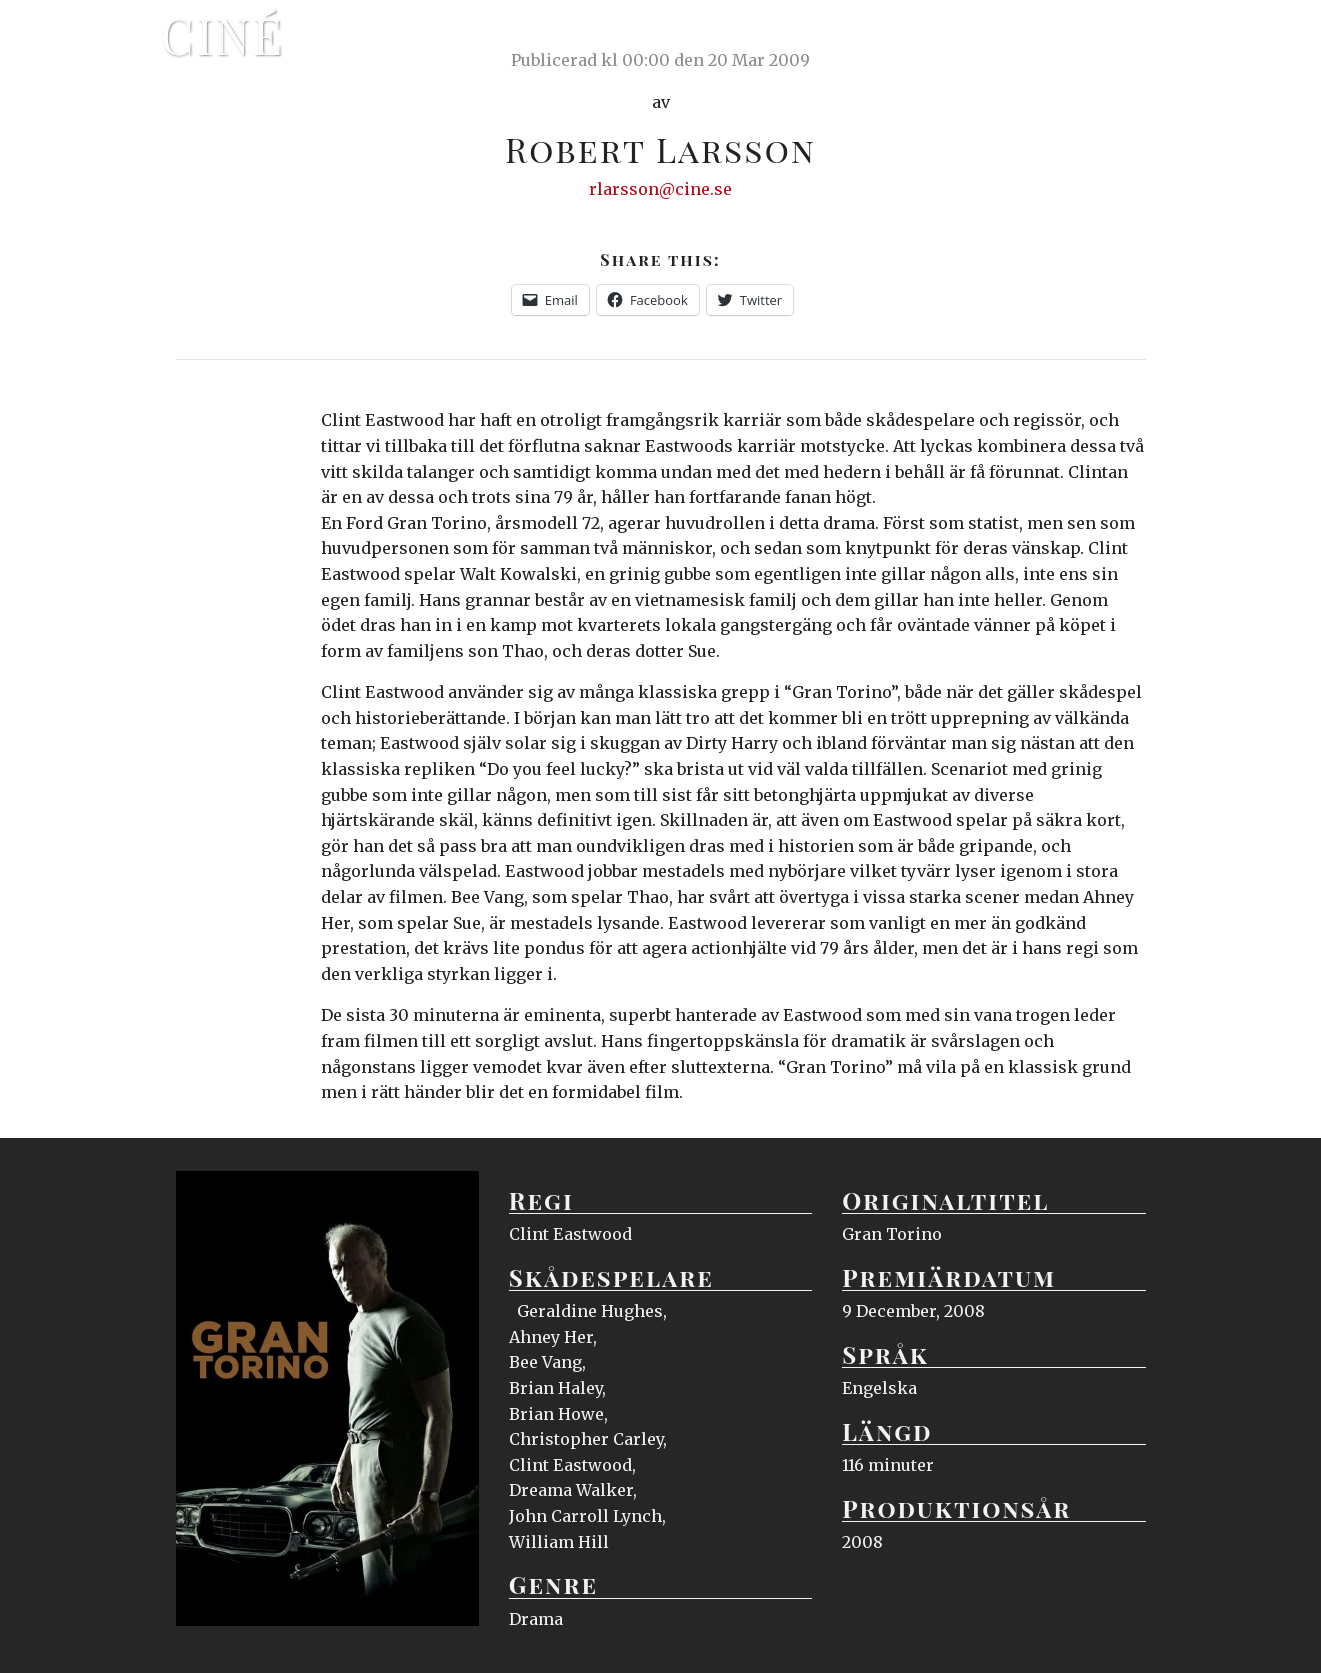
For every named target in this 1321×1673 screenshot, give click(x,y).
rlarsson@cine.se (660, 189)
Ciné (223, 35)
